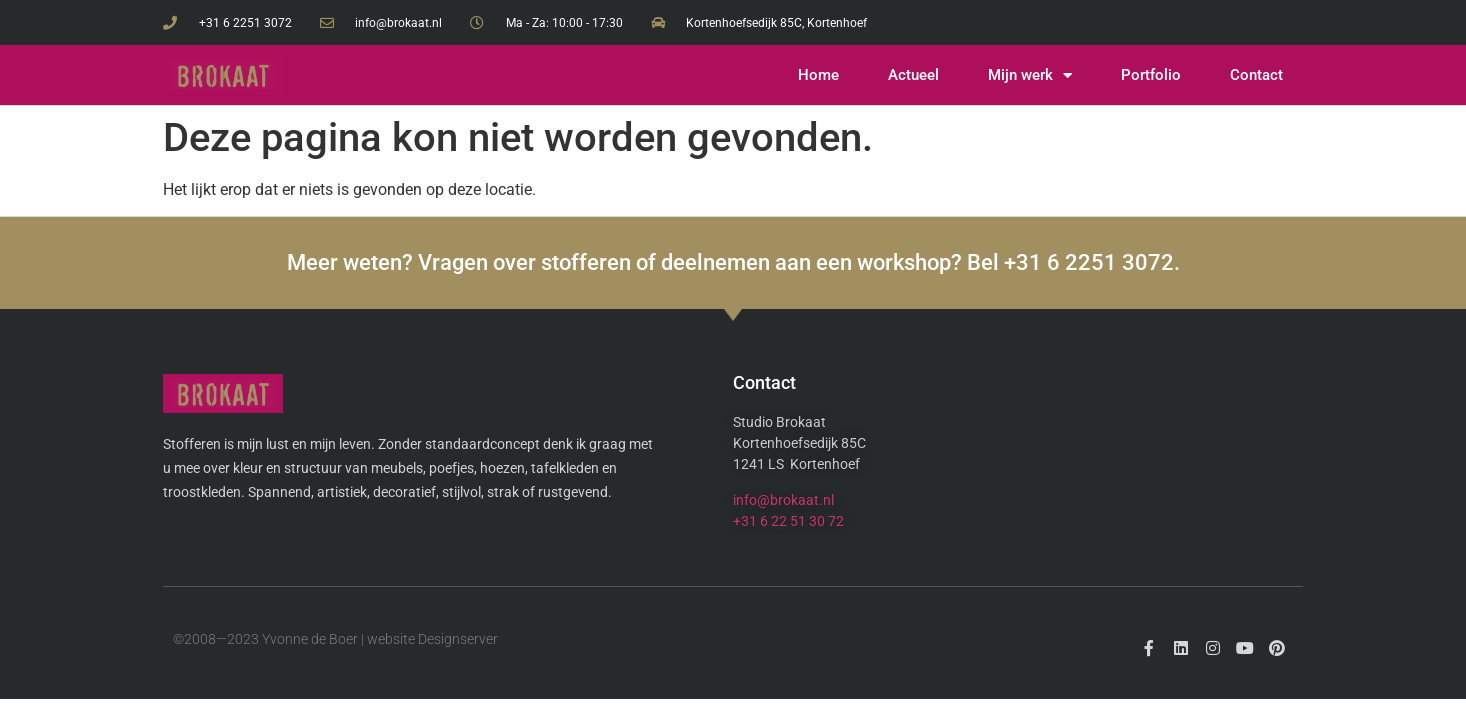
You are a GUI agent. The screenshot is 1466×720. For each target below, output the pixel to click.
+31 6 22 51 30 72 (788, 521)
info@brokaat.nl (783, 500)
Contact (1256, 75)
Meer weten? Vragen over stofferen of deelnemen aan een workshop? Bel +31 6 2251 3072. (733, 262)
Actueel (913, 75)
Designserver (458, 639)
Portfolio (1151, 75)
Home (818, 75)
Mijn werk (1030, 75)
